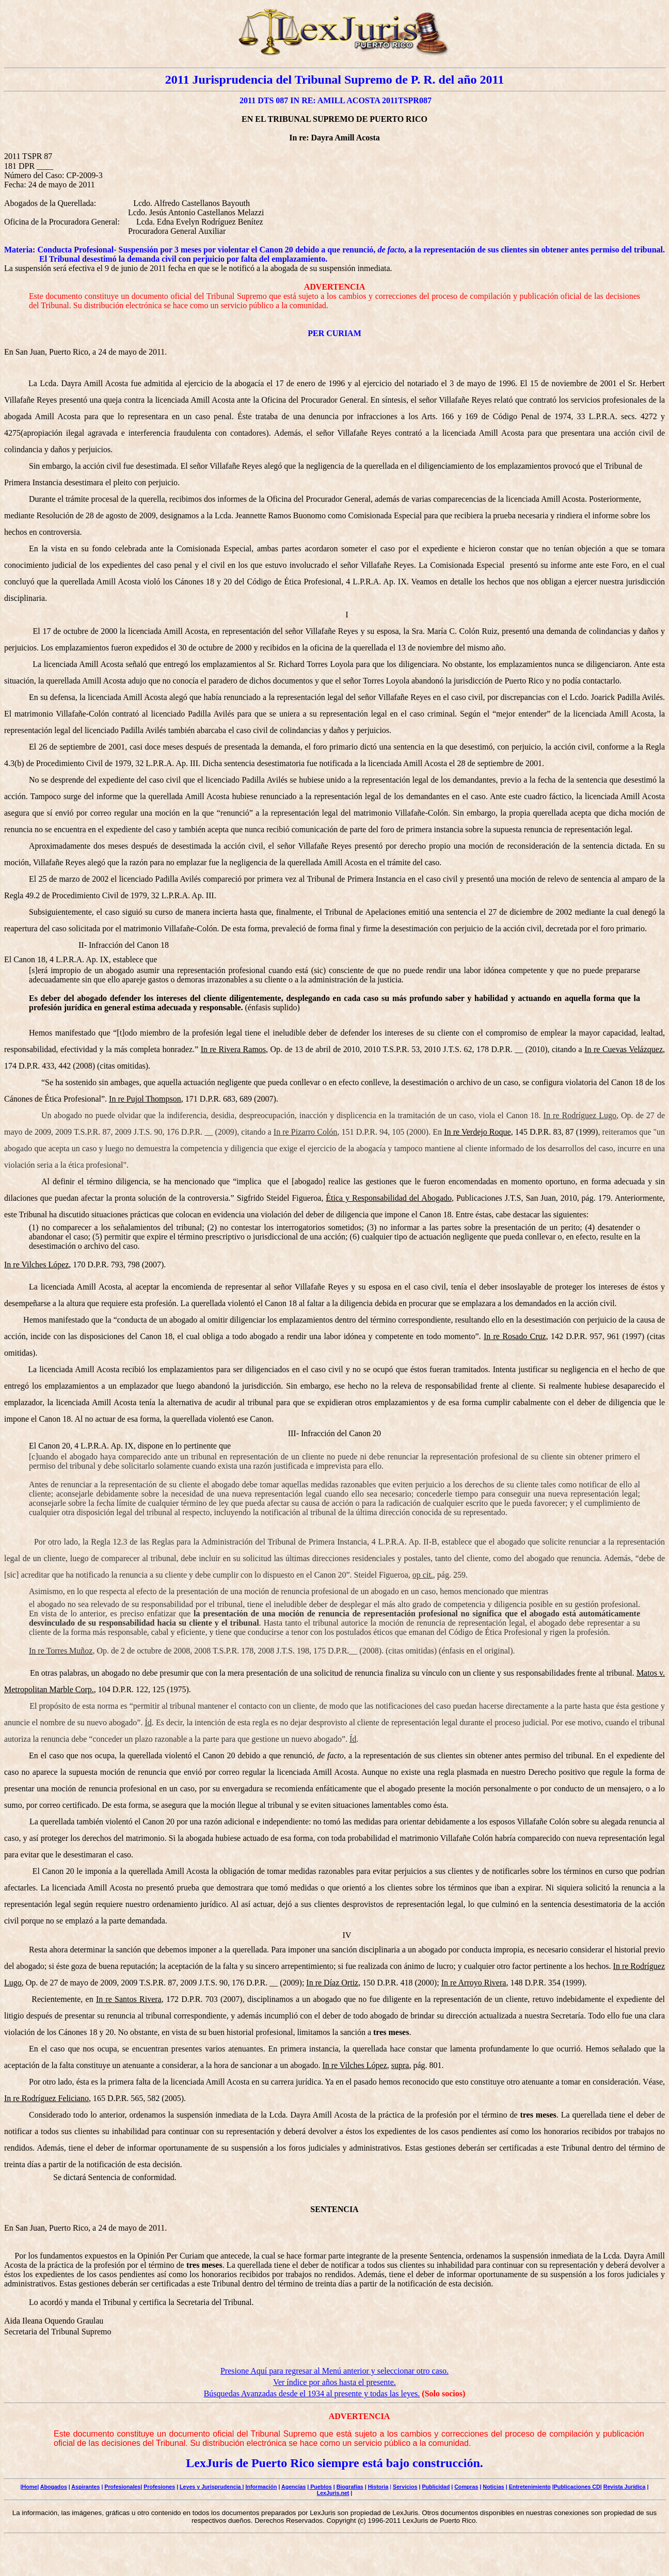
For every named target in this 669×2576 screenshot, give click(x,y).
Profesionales (122, 2487)
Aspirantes (85, 2487)
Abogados (53, 2487)
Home (30, 2487)
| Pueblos (319, 2487)
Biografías (350, 2487)
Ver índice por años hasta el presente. (334, 2382)
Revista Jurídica (624, 2487)
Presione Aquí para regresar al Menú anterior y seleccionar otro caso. (334, 2370)
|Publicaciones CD (576, 2487)
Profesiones (159, 2487)
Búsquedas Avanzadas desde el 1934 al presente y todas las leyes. (312, 2393)
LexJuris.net (333, 2493)
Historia (378, 2487)
